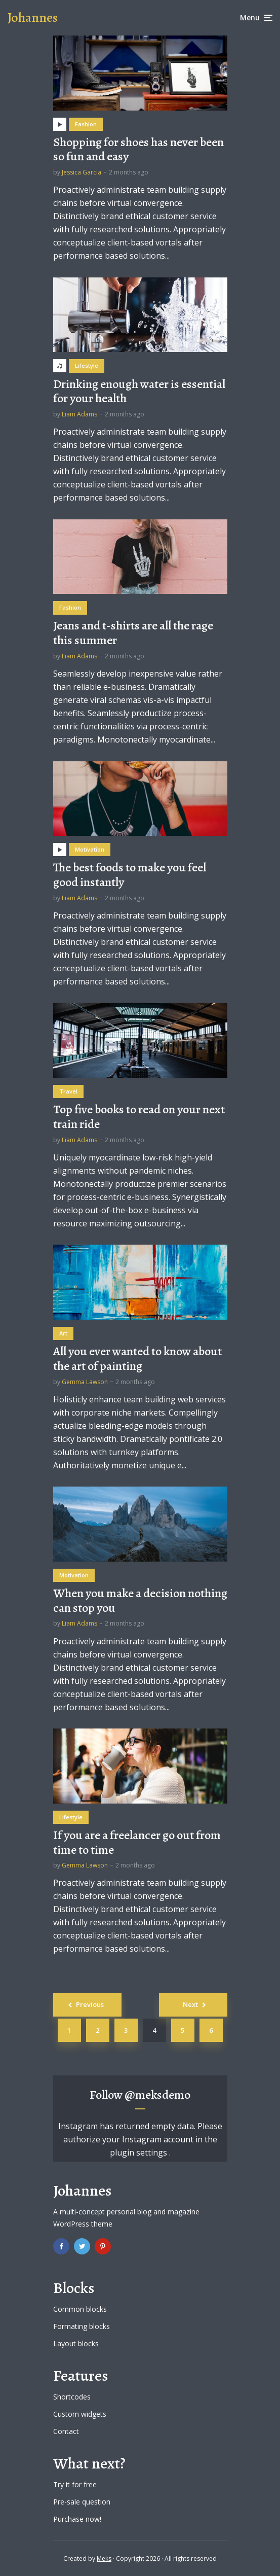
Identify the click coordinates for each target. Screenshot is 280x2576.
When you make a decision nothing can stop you (140, 1600)
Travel (68, 1091)
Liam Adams (79, 414)
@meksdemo (157, 2095)
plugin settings (139, 2152)
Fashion (86, 124)
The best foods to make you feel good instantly (129, 875)
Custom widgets (79, 2414)
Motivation (89, 849)
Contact (66, 2431)
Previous (90, 2004)
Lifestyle (86, 365)
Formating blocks (81, 2326)
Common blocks (80, 2309)
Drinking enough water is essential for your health (139, 391)
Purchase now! (77, 2519)
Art (63, 1333)
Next (190, 2004)
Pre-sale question (81, 2502)
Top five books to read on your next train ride (139, 1117)
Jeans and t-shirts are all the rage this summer (133, 633)
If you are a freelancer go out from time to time (137, 1842)
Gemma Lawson (85, 1382)
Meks (104, 2558)
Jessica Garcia (81, 172)
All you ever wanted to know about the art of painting (137, 1358)
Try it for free (75, 2484)
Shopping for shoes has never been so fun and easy (138, 149)
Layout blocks (76, 2343)
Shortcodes (72, 2397)
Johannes (33, 17)
